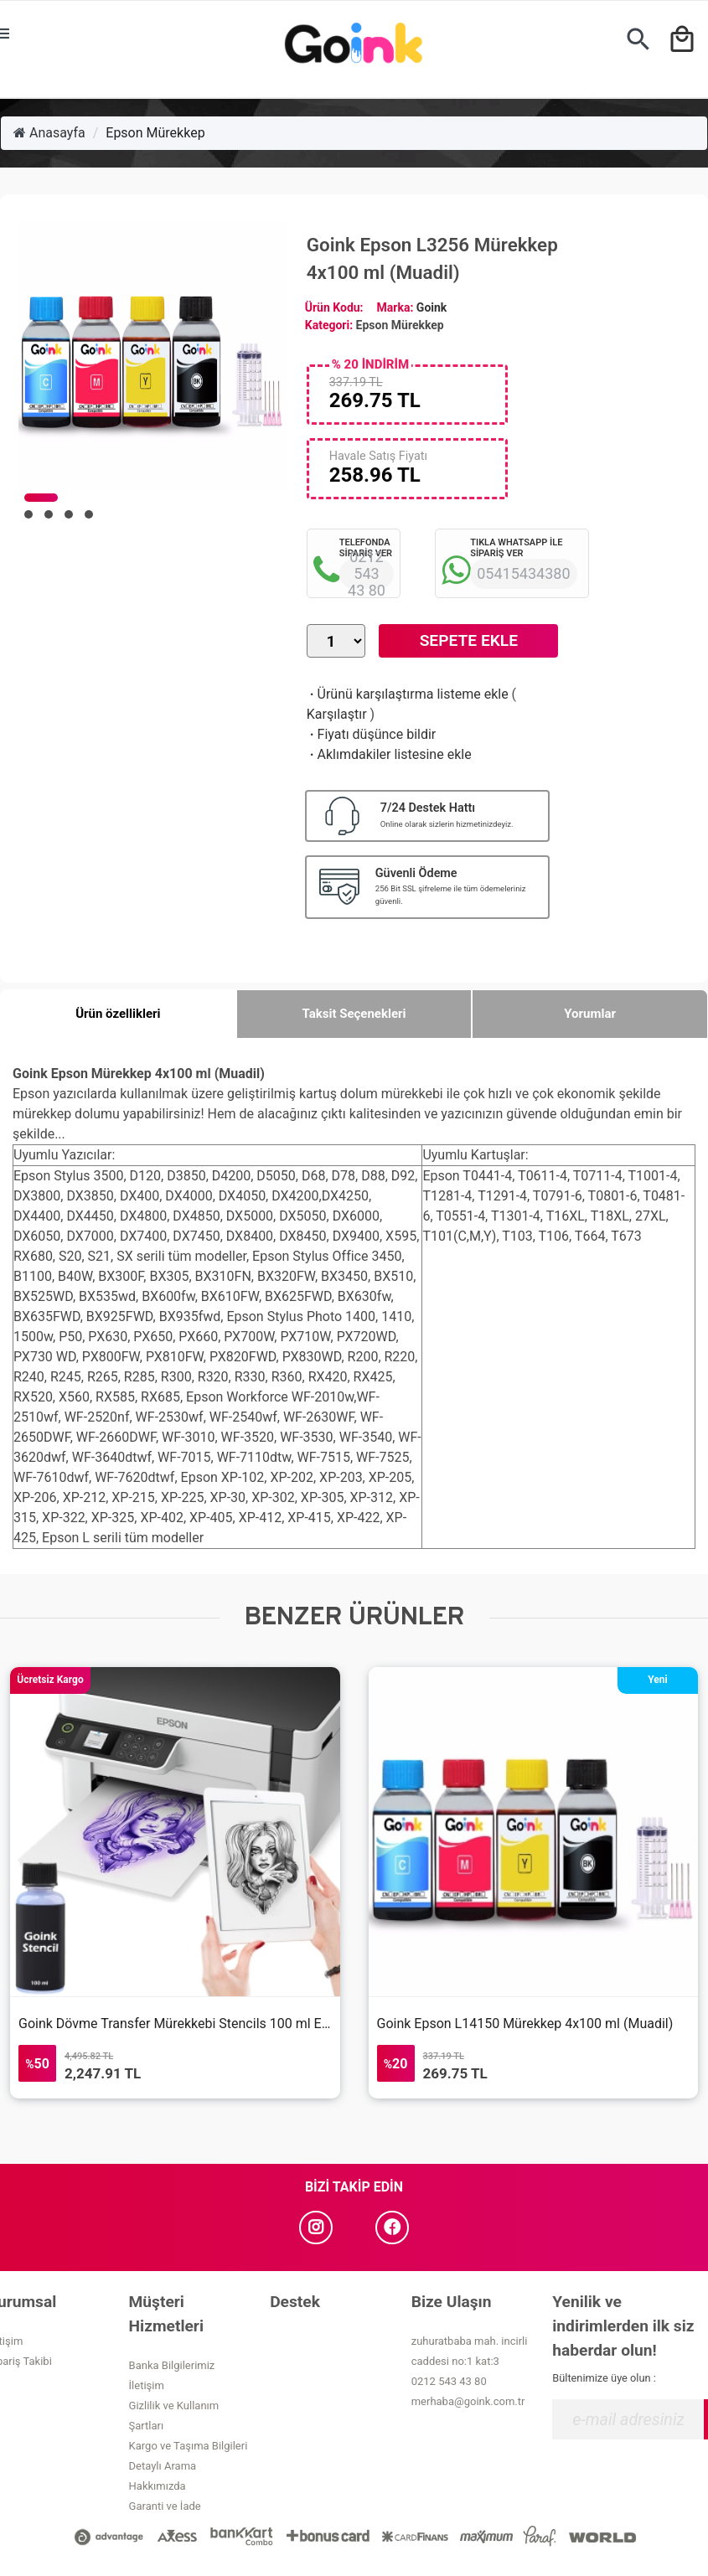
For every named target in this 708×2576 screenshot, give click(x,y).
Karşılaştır (337, 714)
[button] (41, 497)
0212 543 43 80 (449, 2381)
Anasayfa (49, 133)
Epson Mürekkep (155, 133)
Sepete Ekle (469, 640)
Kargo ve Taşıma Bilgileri (188, 2445)
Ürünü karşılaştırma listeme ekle (408, 694)
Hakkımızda (157, 2486)
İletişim (146, 2385)
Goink (431, 307)
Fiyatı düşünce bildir (372, 734)
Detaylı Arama (163, 2466)
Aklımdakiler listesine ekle (389, 754)
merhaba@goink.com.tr (468, 2401)
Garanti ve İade (165, 2506)
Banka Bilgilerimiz (172, 2365)
